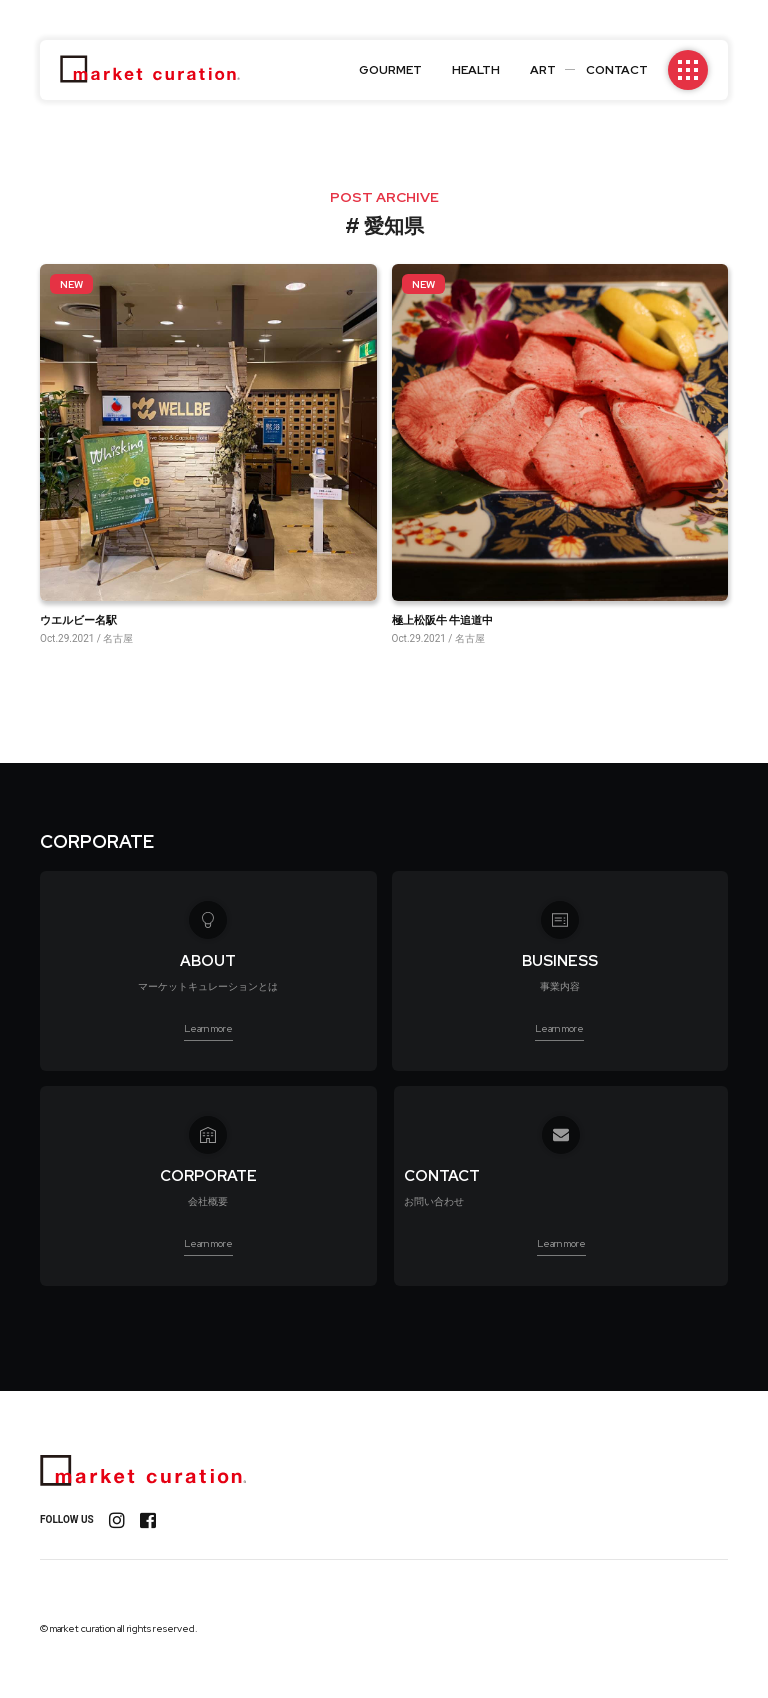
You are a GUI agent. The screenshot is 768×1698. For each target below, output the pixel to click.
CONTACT (617, 70)
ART (543, 70)
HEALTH (476, 70)
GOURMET (390, 70)
